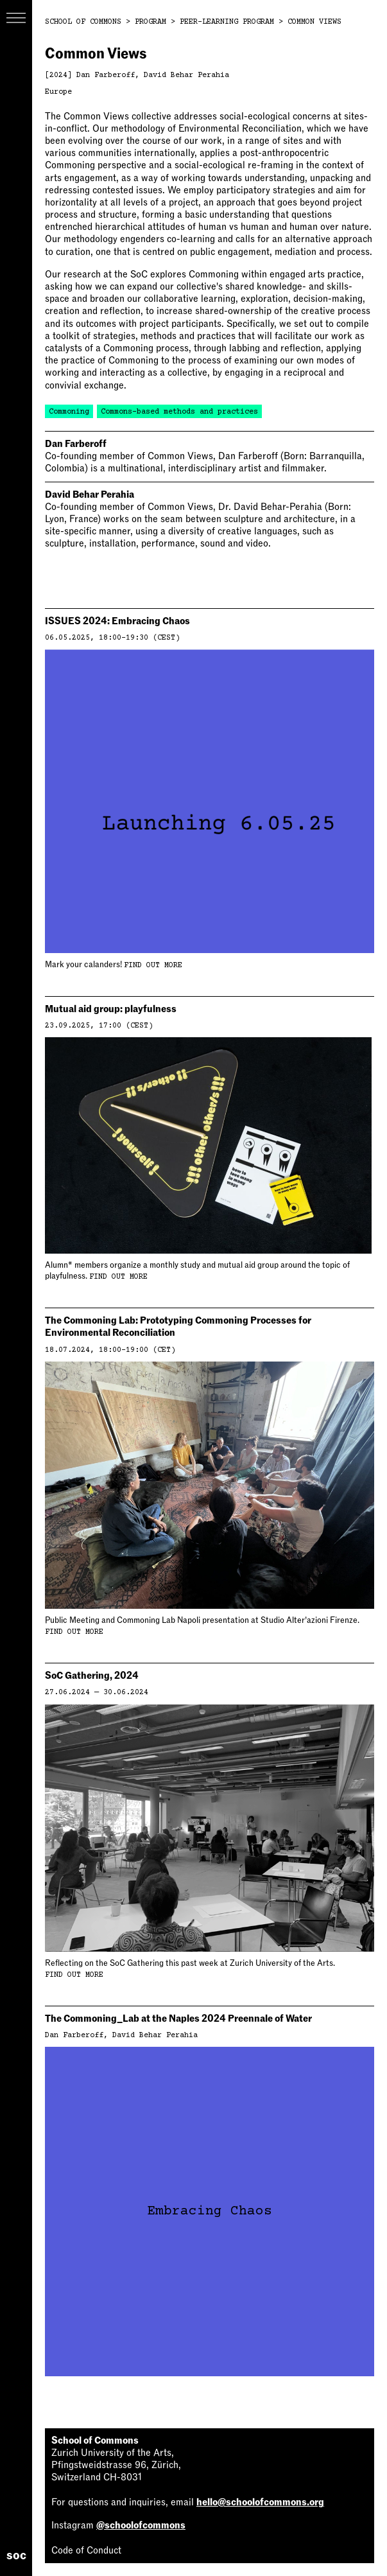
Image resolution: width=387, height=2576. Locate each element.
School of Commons (83, 22)
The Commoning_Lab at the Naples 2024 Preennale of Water (178, 2018)
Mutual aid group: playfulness (110, 1009)
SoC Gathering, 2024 (92, 1675)
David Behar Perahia (186, 75)
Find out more (153, 965)
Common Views (314, 22)
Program (150, 22)
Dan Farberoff (105, 75)
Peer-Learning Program (227, 22)
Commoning (69, 412)
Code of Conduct (86, 2550)
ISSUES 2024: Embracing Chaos (117, 621)
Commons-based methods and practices (179, 412)
